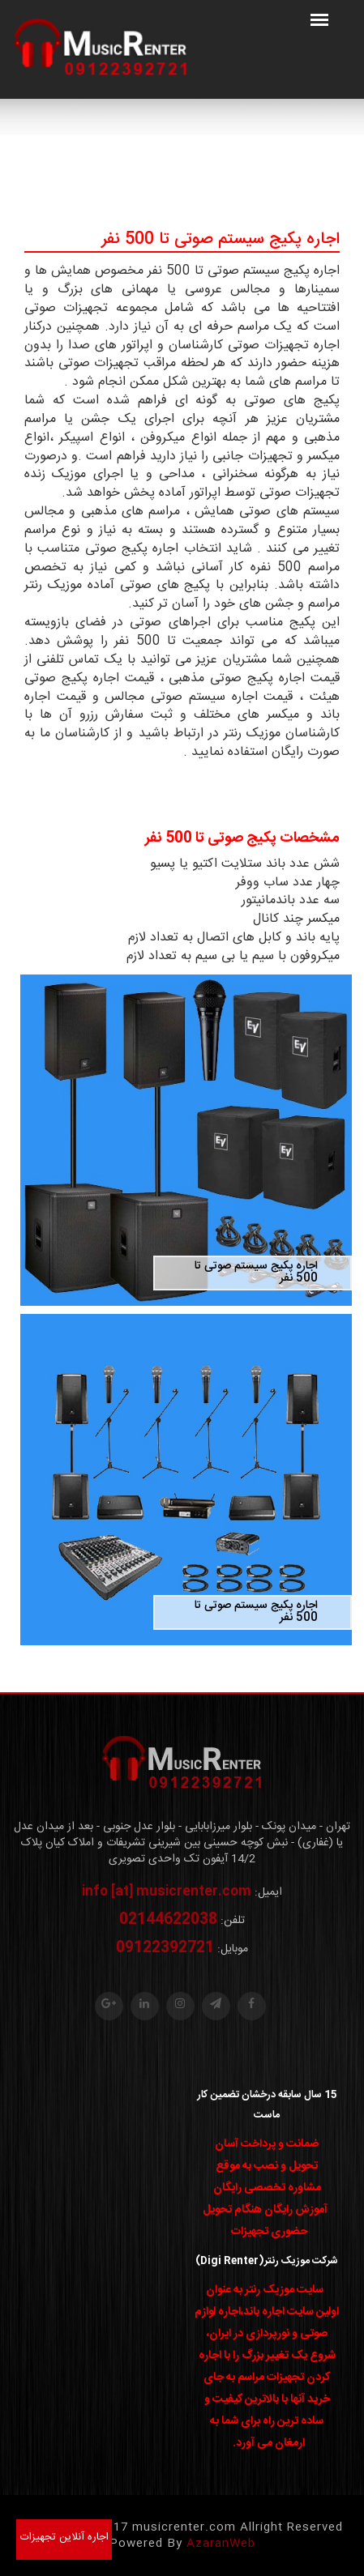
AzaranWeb (220, 2543)
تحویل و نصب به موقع (267, 2166)
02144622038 (168, 1920)
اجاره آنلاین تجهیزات (64, 2537)
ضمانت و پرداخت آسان (267, 2144)
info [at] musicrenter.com (166, 1892)
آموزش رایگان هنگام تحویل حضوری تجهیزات (265, 2220)
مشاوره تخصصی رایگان (267, 2188)
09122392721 (165, 1948)
